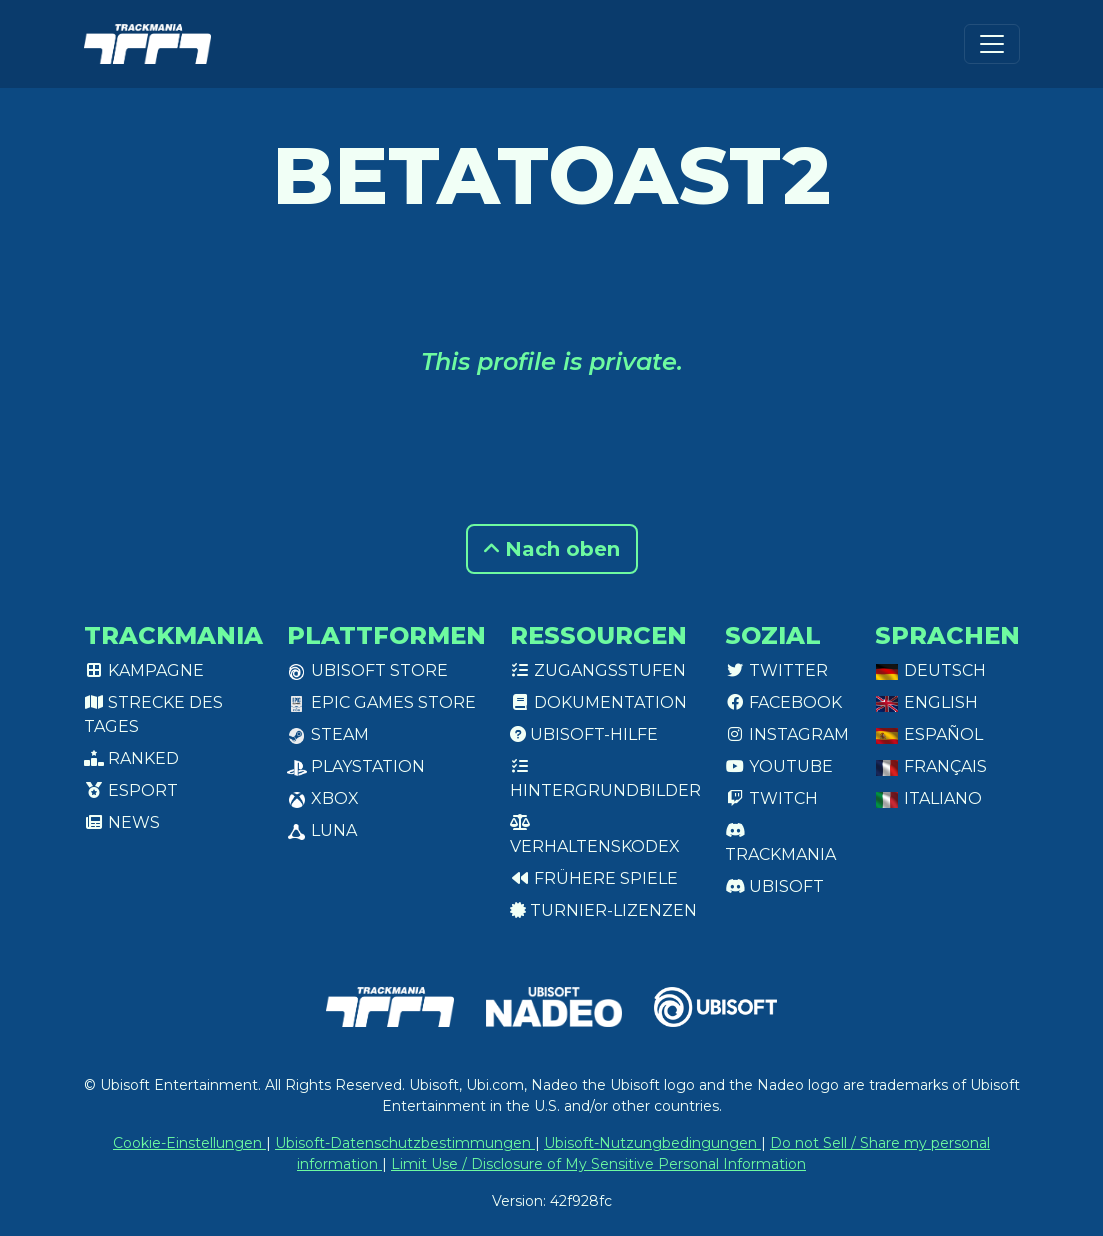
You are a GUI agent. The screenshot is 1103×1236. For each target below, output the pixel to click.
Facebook (783, 702)
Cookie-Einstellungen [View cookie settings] (189, 1143)
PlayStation (356, 766)
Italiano (928, 798)
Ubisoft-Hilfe (584, 734)
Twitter (776, 670)
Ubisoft (774, 886)
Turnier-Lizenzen (603, 910)
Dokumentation (598, 702)
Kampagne (144, 670)
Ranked (131, 758)
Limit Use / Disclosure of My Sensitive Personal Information (598, 1164)
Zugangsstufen (598, 670)
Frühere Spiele (594, 878)
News (122, 822)
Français (931, 766)
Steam (328, 734)
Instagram (787, 734)
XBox (323, 798)
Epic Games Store (381, 702)
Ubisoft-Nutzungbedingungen (652, 1143)
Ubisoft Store (367, 670)
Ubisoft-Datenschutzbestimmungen (405, 1143)
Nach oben (552, 549)
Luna (322, 830)
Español (929, 734)
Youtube (779, 766)
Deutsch (930, 670)
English (926, 702)
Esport (131, 790)
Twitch (771, 798)
